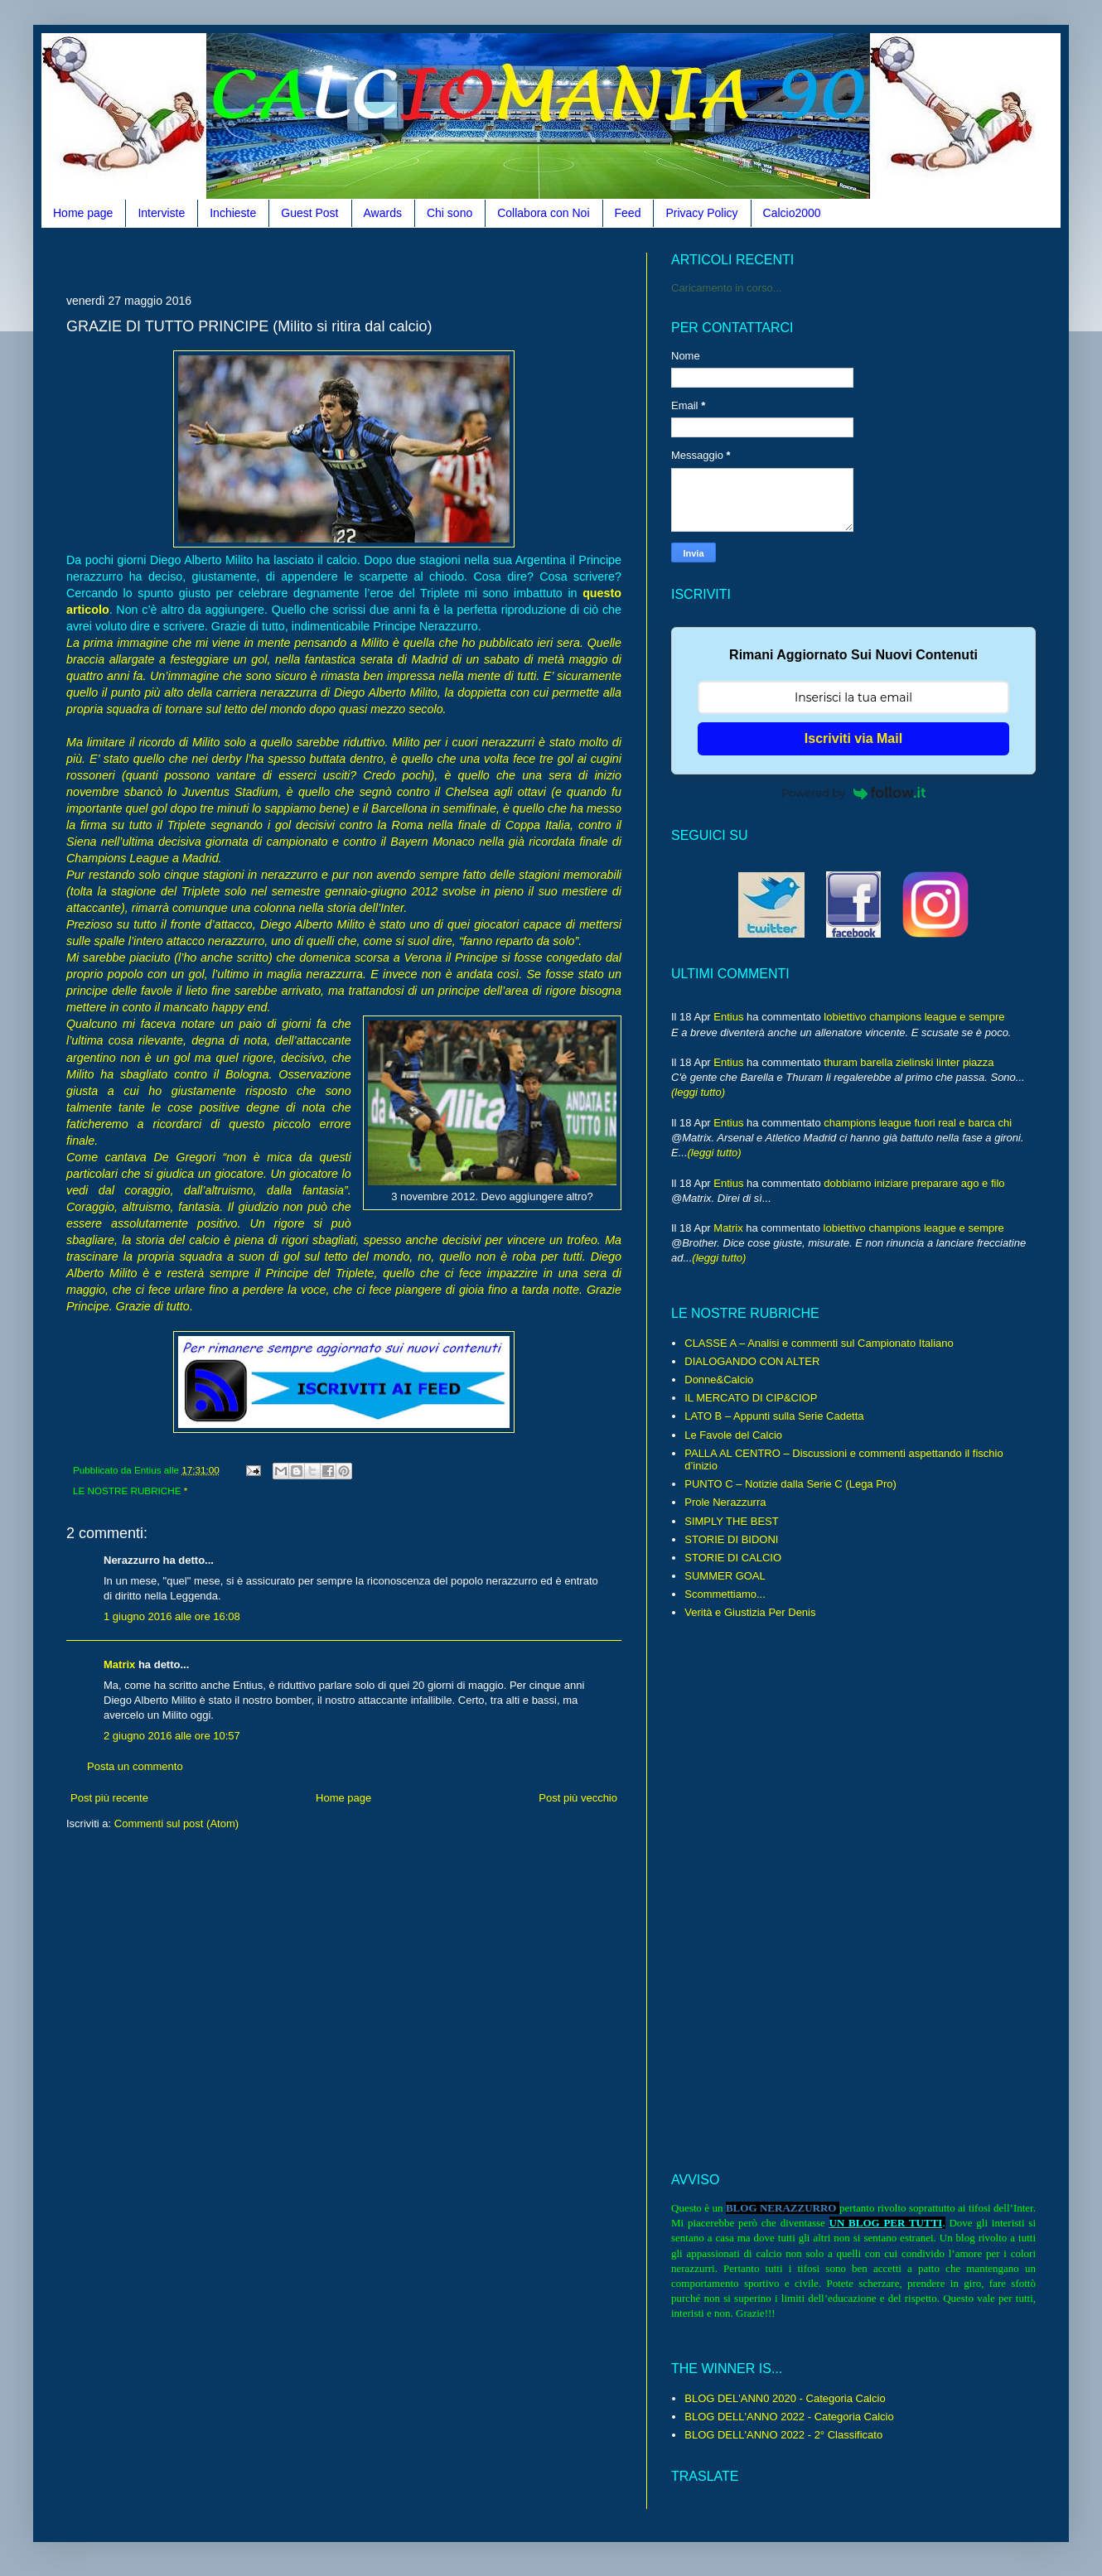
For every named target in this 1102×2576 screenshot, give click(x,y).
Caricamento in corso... (726, 288)
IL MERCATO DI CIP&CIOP (750, 1398)
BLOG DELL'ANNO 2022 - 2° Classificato (783, 2435)
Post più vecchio (578, 1798)
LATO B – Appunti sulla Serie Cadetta (773, 1416)
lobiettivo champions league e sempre (914, 1017)
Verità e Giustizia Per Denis (749, 1612)
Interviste (161, 212)
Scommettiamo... (725, 1594)
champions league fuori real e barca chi (918, 1123)
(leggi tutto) (698, 1092)
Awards (383, 212)
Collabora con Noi (543, 212)
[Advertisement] (367, 259)
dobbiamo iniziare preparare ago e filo (914, 1183)
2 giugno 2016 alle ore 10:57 (172, 1735)
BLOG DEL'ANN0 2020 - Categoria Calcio (784, 2398)
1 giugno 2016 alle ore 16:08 (172, 1616)
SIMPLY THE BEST (731, 1521)
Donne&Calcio (718, 1379)
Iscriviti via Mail (853, 738)
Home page (83, 212)
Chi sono (449, 212)
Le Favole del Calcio (733, 1435)
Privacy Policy (701, 212)
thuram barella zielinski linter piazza (908, 1062)
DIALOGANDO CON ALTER (751, 1361)
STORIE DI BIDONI (731, 1539)
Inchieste (233, 212)
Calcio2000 (792, 212)
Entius (728, 1017)
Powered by (853, 792)
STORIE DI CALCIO (732, 1557)
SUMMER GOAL (725, 1576)
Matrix (119, 1664)
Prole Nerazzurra (725, 1502)
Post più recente (109, 1798)
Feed (628, 212)
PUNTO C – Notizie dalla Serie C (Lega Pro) (790, 1484)
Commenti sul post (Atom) (176, 1823)
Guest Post (309, 212)
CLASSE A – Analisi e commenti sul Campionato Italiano (818, 1343)
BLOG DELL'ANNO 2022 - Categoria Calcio (788, 2416)
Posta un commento (135, 1766)
